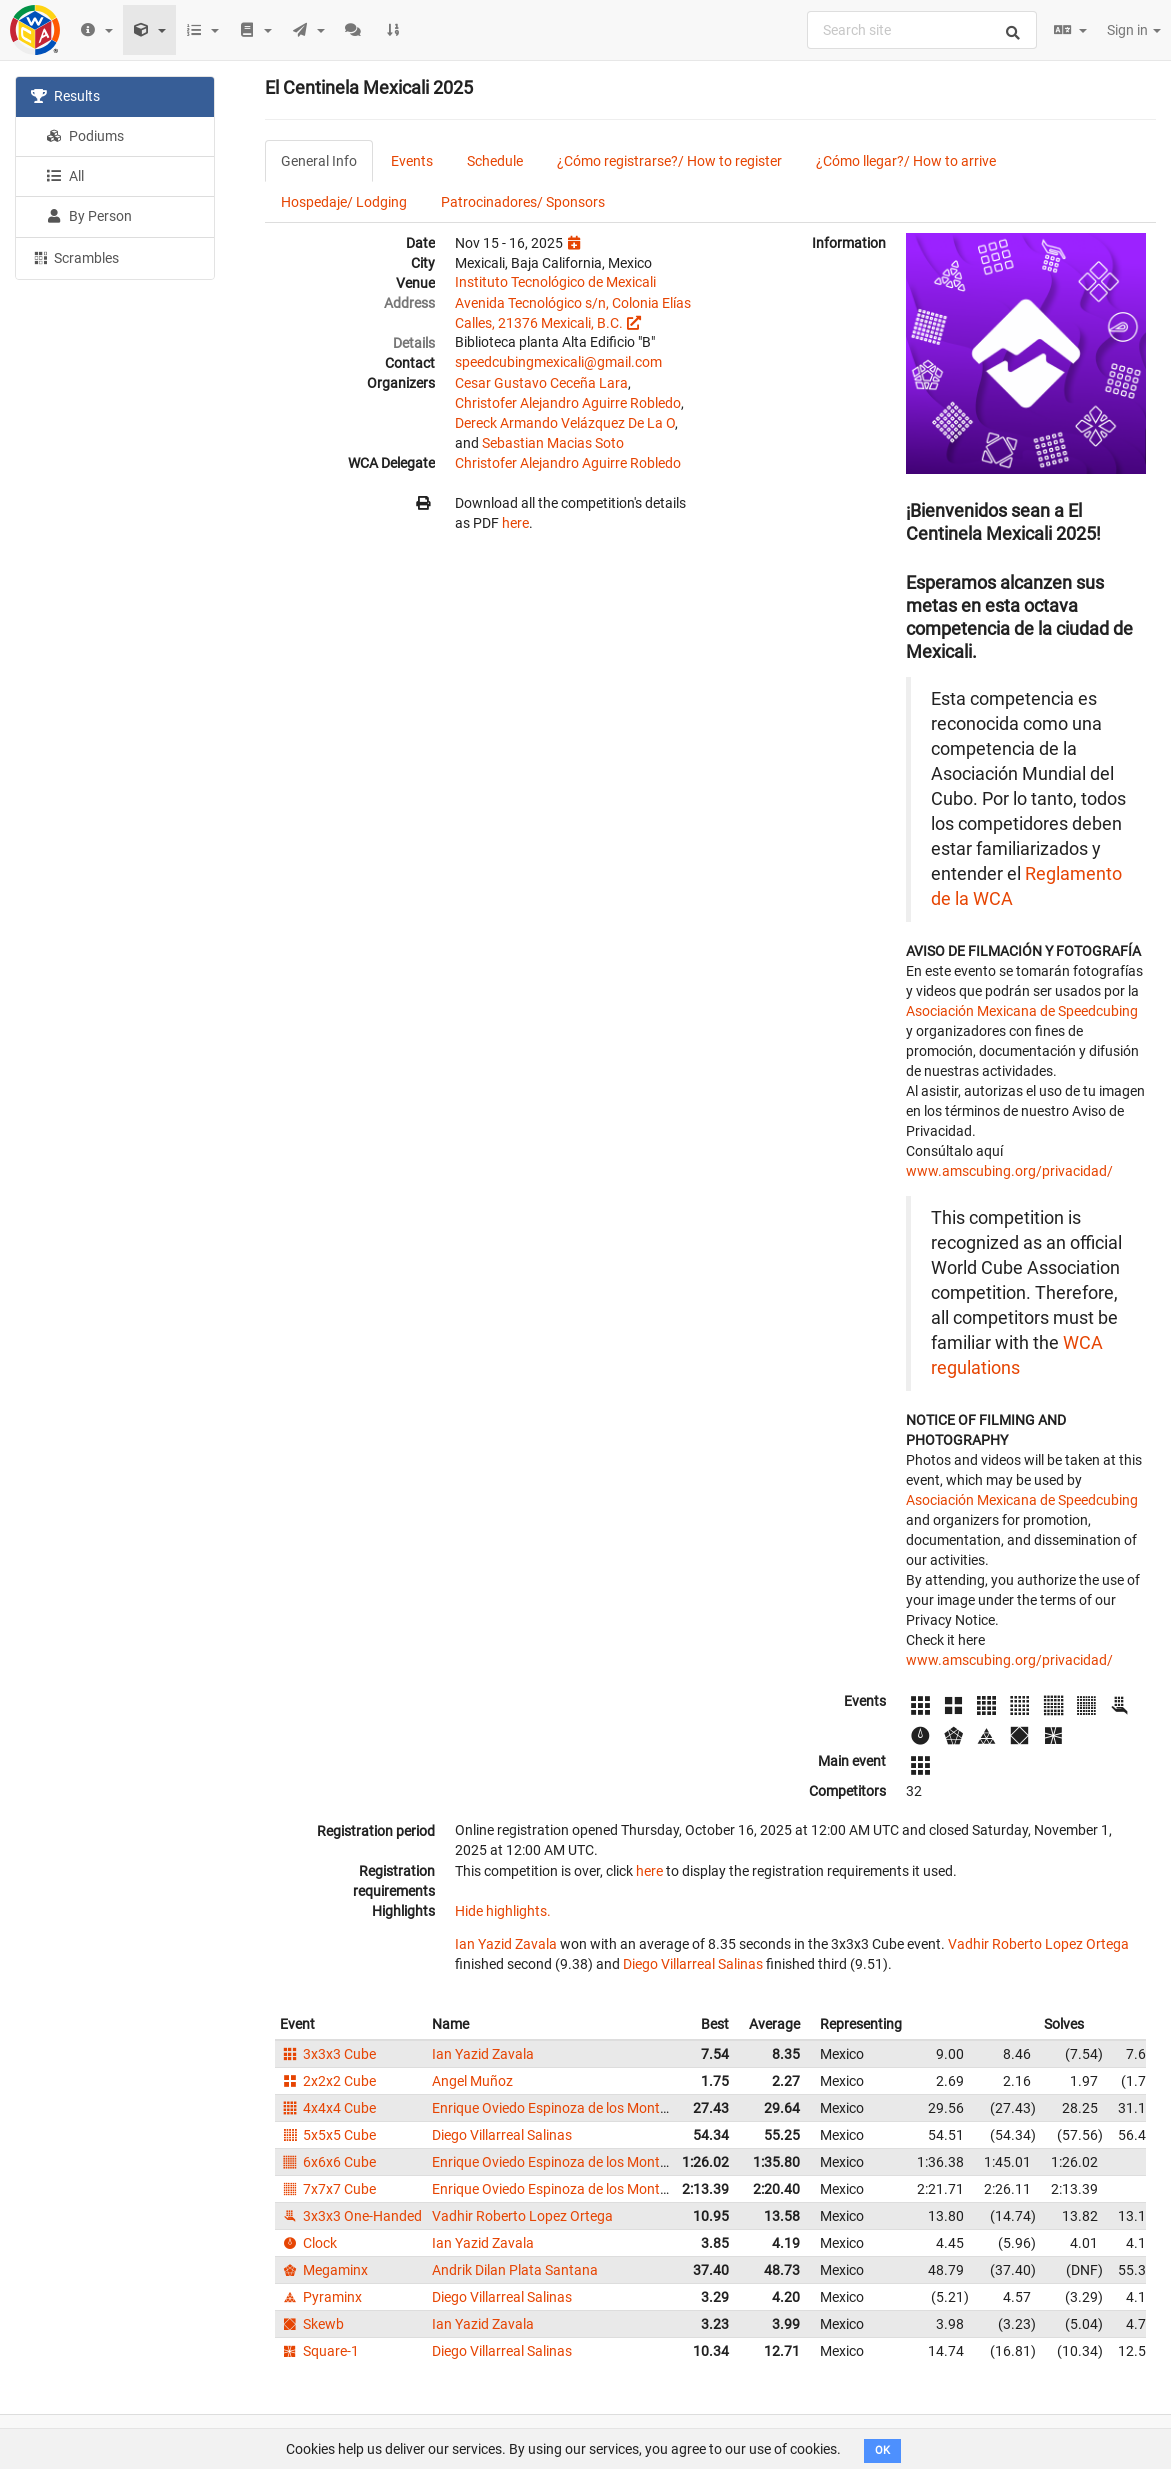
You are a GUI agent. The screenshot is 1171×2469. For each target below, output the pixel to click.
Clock (308, 2243)
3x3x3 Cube (328, 2054)
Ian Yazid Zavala (506, 1944)
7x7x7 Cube (328, 2189)
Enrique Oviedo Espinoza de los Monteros (559, 2108)
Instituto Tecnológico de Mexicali (555, 282)
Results (65, 96)
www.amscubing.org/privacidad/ (1009, 1171)
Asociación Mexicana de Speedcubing (1022, 1011)
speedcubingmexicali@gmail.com (558, 362)
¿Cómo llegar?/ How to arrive (906, 161)
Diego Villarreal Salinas (693, 1964)
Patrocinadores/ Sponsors (523, 202)
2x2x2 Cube (328, 2081)
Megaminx (324, 2270)
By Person (89, 216)
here (515, 523)
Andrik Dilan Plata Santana (515, 2270)
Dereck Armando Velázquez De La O (565, 423)
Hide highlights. (503, 1911)
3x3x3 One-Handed (351, 2216)
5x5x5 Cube (328, 2135)
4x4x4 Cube (328, 2108)
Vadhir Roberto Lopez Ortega (1038, 1944)
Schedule (495, 161)
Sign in (1134, 30)
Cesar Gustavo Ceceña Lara (541, 383)
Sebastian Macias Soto (553, 443)
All (65, 176)
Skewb (312, 2324)
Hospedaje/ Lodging (344, 202)
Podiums (85, 136)
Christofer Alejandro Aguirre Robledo (568, 403)
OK (882, 2450)
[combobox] (922, 30)
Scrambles (75, 257)
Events (412, 161)
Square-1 (319, 2351)
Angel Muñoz (472, 2081)
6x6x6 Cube (328, 2162)
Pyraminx (321, 2297)
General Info (319, 161)
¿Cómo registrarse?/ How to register (669, 161)
